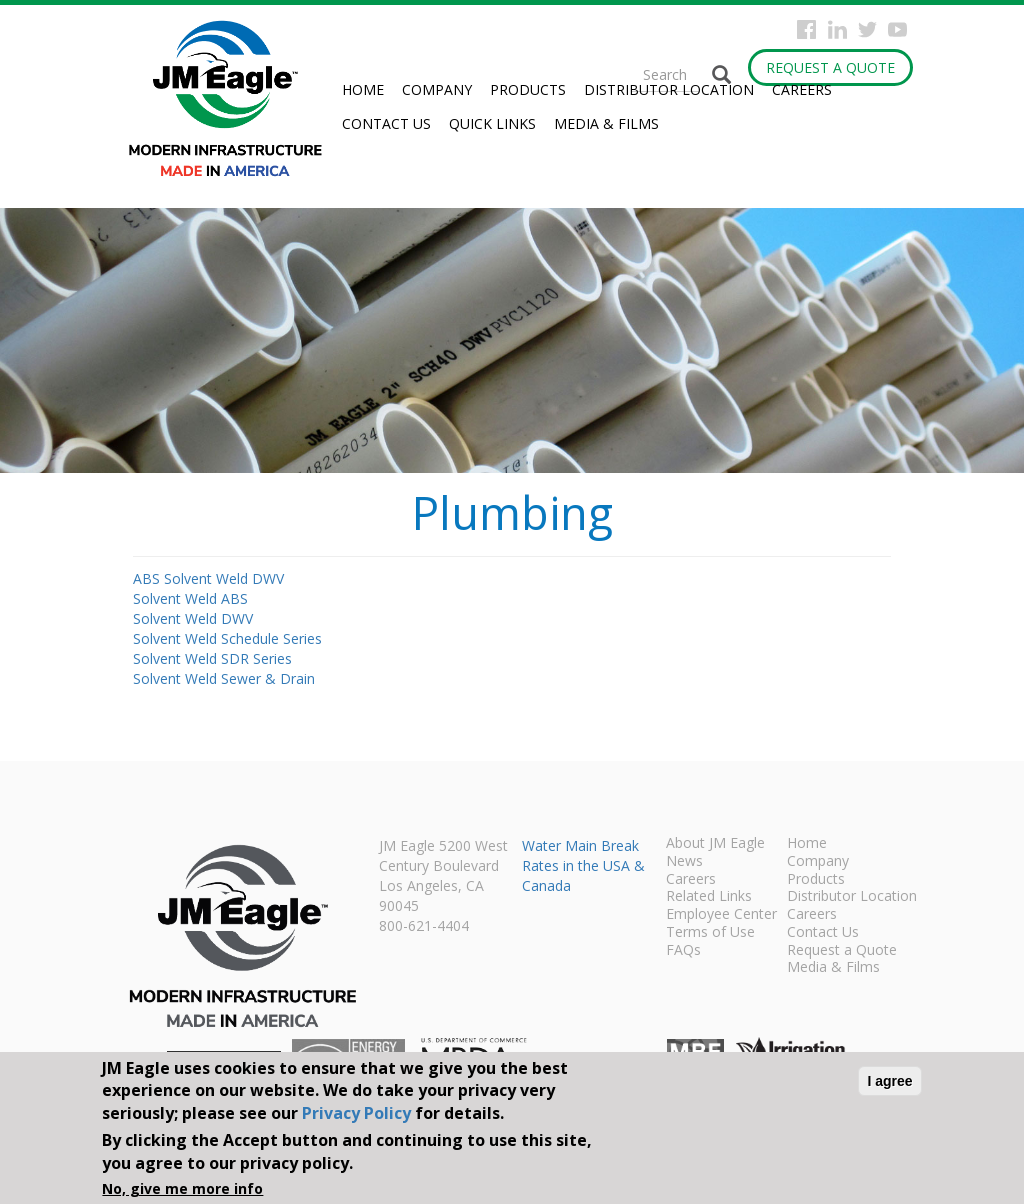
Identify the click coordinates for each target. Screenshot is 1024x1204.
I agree (889, 1081)
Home (363, 89)
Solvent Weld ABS (190, 598)
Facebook (806, 29)
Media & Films (606, 123)
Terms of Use (710, 933)
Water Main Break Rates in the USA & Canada (583, 865)
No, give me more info (182, 1188)
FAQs (683, 951)
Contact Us (386, 123)
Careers (802, 89)
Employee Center (721, 915)
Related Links (709, 897)
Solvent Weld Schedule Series (227, 638)
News (684, 862)
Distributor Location (669, 89)
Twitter (867, 29)
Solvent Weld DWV (193, 618)
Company (437, 89)
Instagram (837, 29)
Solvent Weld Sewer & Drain (224, 678)
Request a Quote (830, 67)
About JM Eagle (715, 844)
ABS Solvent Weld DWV (208, 578)
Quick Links (492, 123)
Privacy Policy (356, 1113)
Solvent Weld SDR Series (212, 658)
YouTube (897, 29)
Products (528, 89)
